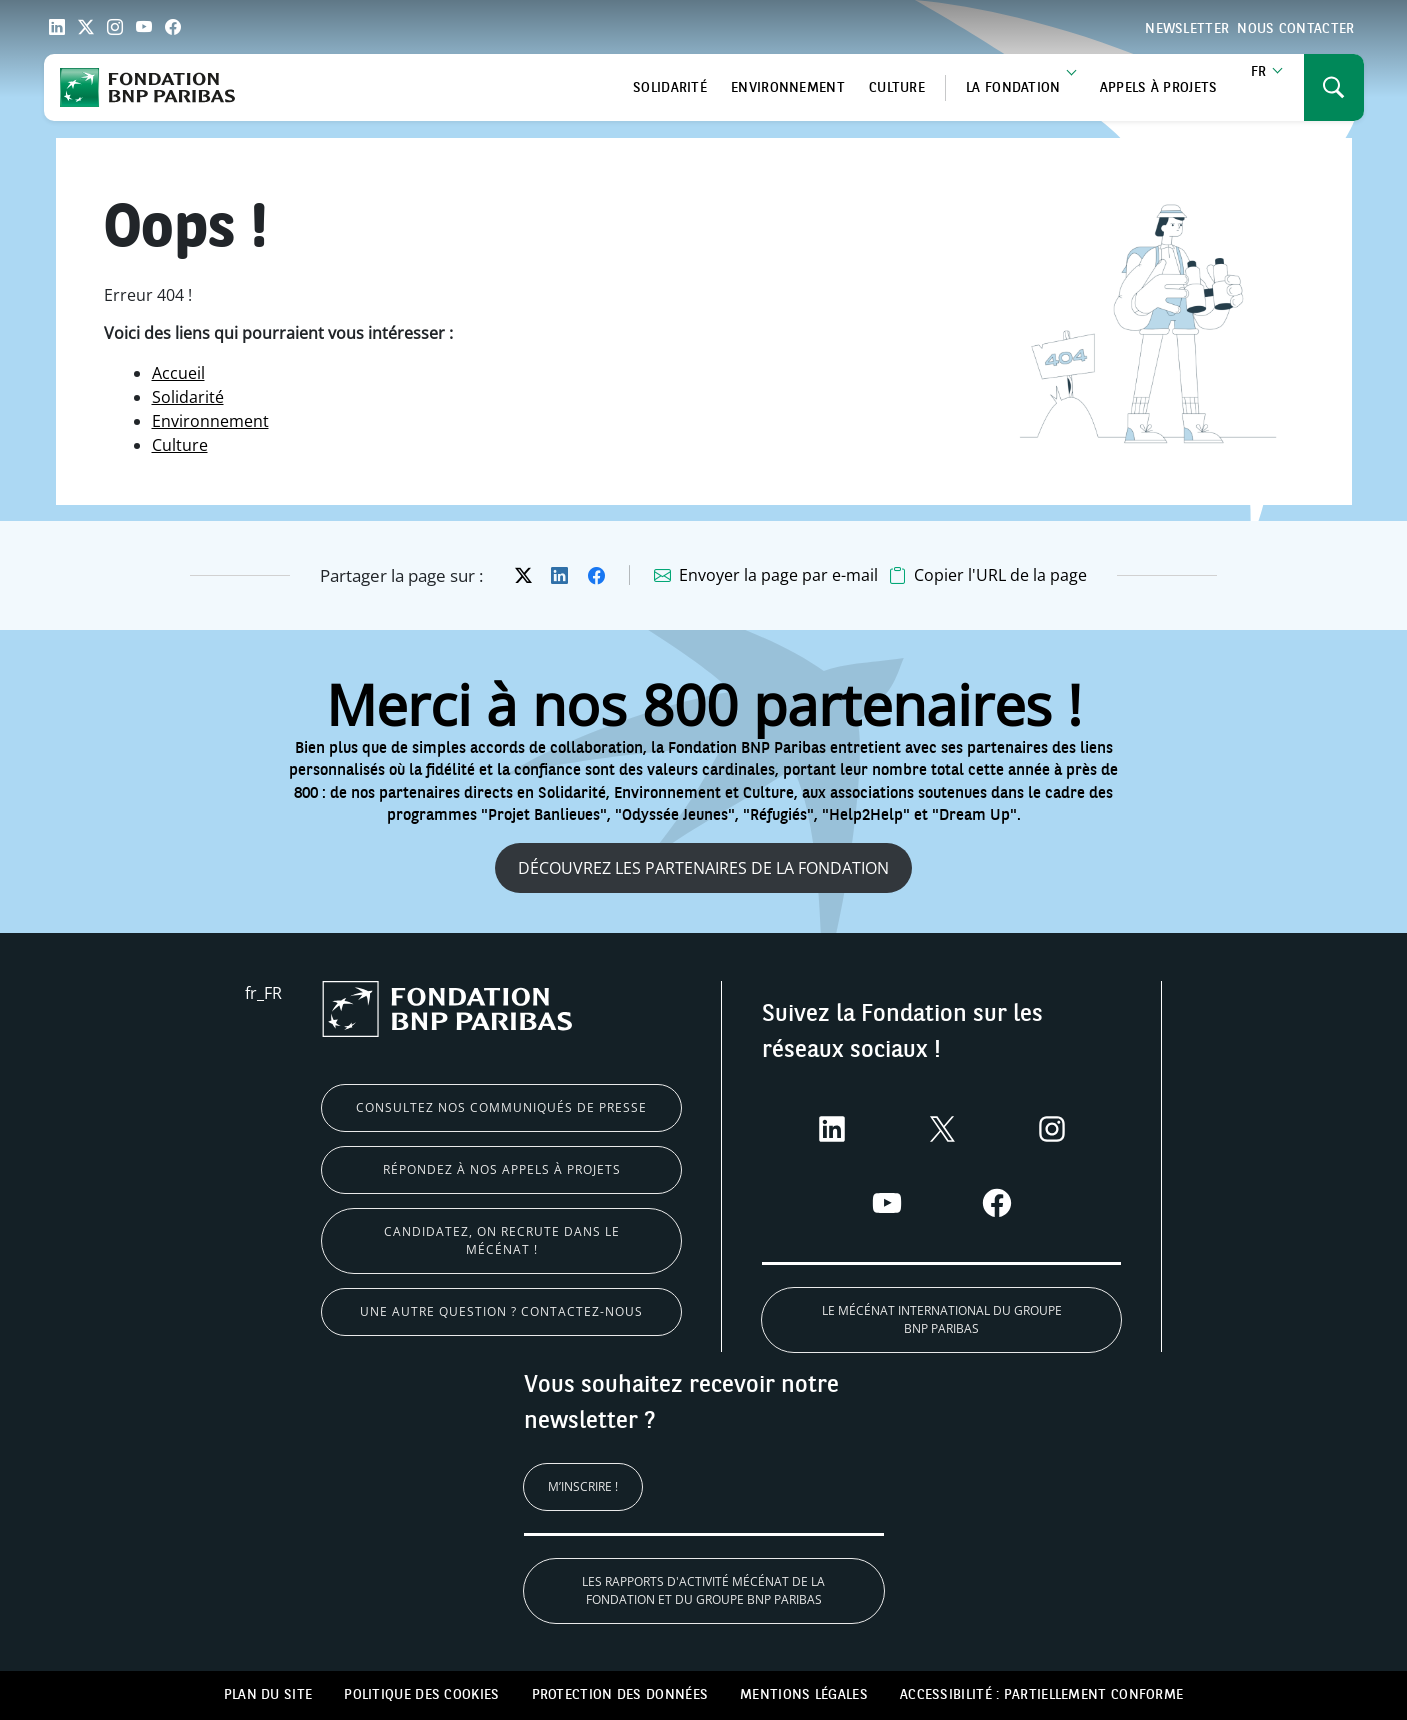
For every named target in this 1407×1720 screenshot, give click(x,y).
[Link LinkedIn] (57, 27)
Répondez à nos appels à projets (502, 1169)
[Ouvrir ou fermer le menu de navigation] (1334, 87)
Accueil (178, 373)
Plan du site (268, 1695)
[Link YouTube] (144, 27)
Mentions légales (804, 1695)
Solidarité (670, 88)
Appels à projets (1159, 88)
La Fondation (1013, 88)
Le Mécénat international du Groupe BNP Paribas (942, 1319)
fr (1259, 72)
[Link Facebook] (173, 27)
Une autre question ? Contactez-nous (501, 1311)
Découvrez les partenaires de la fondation (703, 868)
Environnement (788, 88)
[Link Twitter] (86, 27)
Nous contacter (1295, 29)
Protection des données (620, 1695)
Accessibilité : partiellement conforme (1041, 1695)
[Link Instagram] (115, 27)
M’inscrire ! (583, 1486)
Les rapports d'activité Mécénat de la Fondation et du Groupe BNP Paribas (703, 1590)
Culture (897, 88)
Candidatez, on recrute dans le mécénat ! (502, 1240)
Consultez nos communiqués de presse (501, 1107)
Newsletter (1187, 29)
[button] (988, 575)
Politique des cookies (421, 1695)
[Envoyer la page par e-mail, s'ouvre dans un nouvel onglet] (766, 575)
